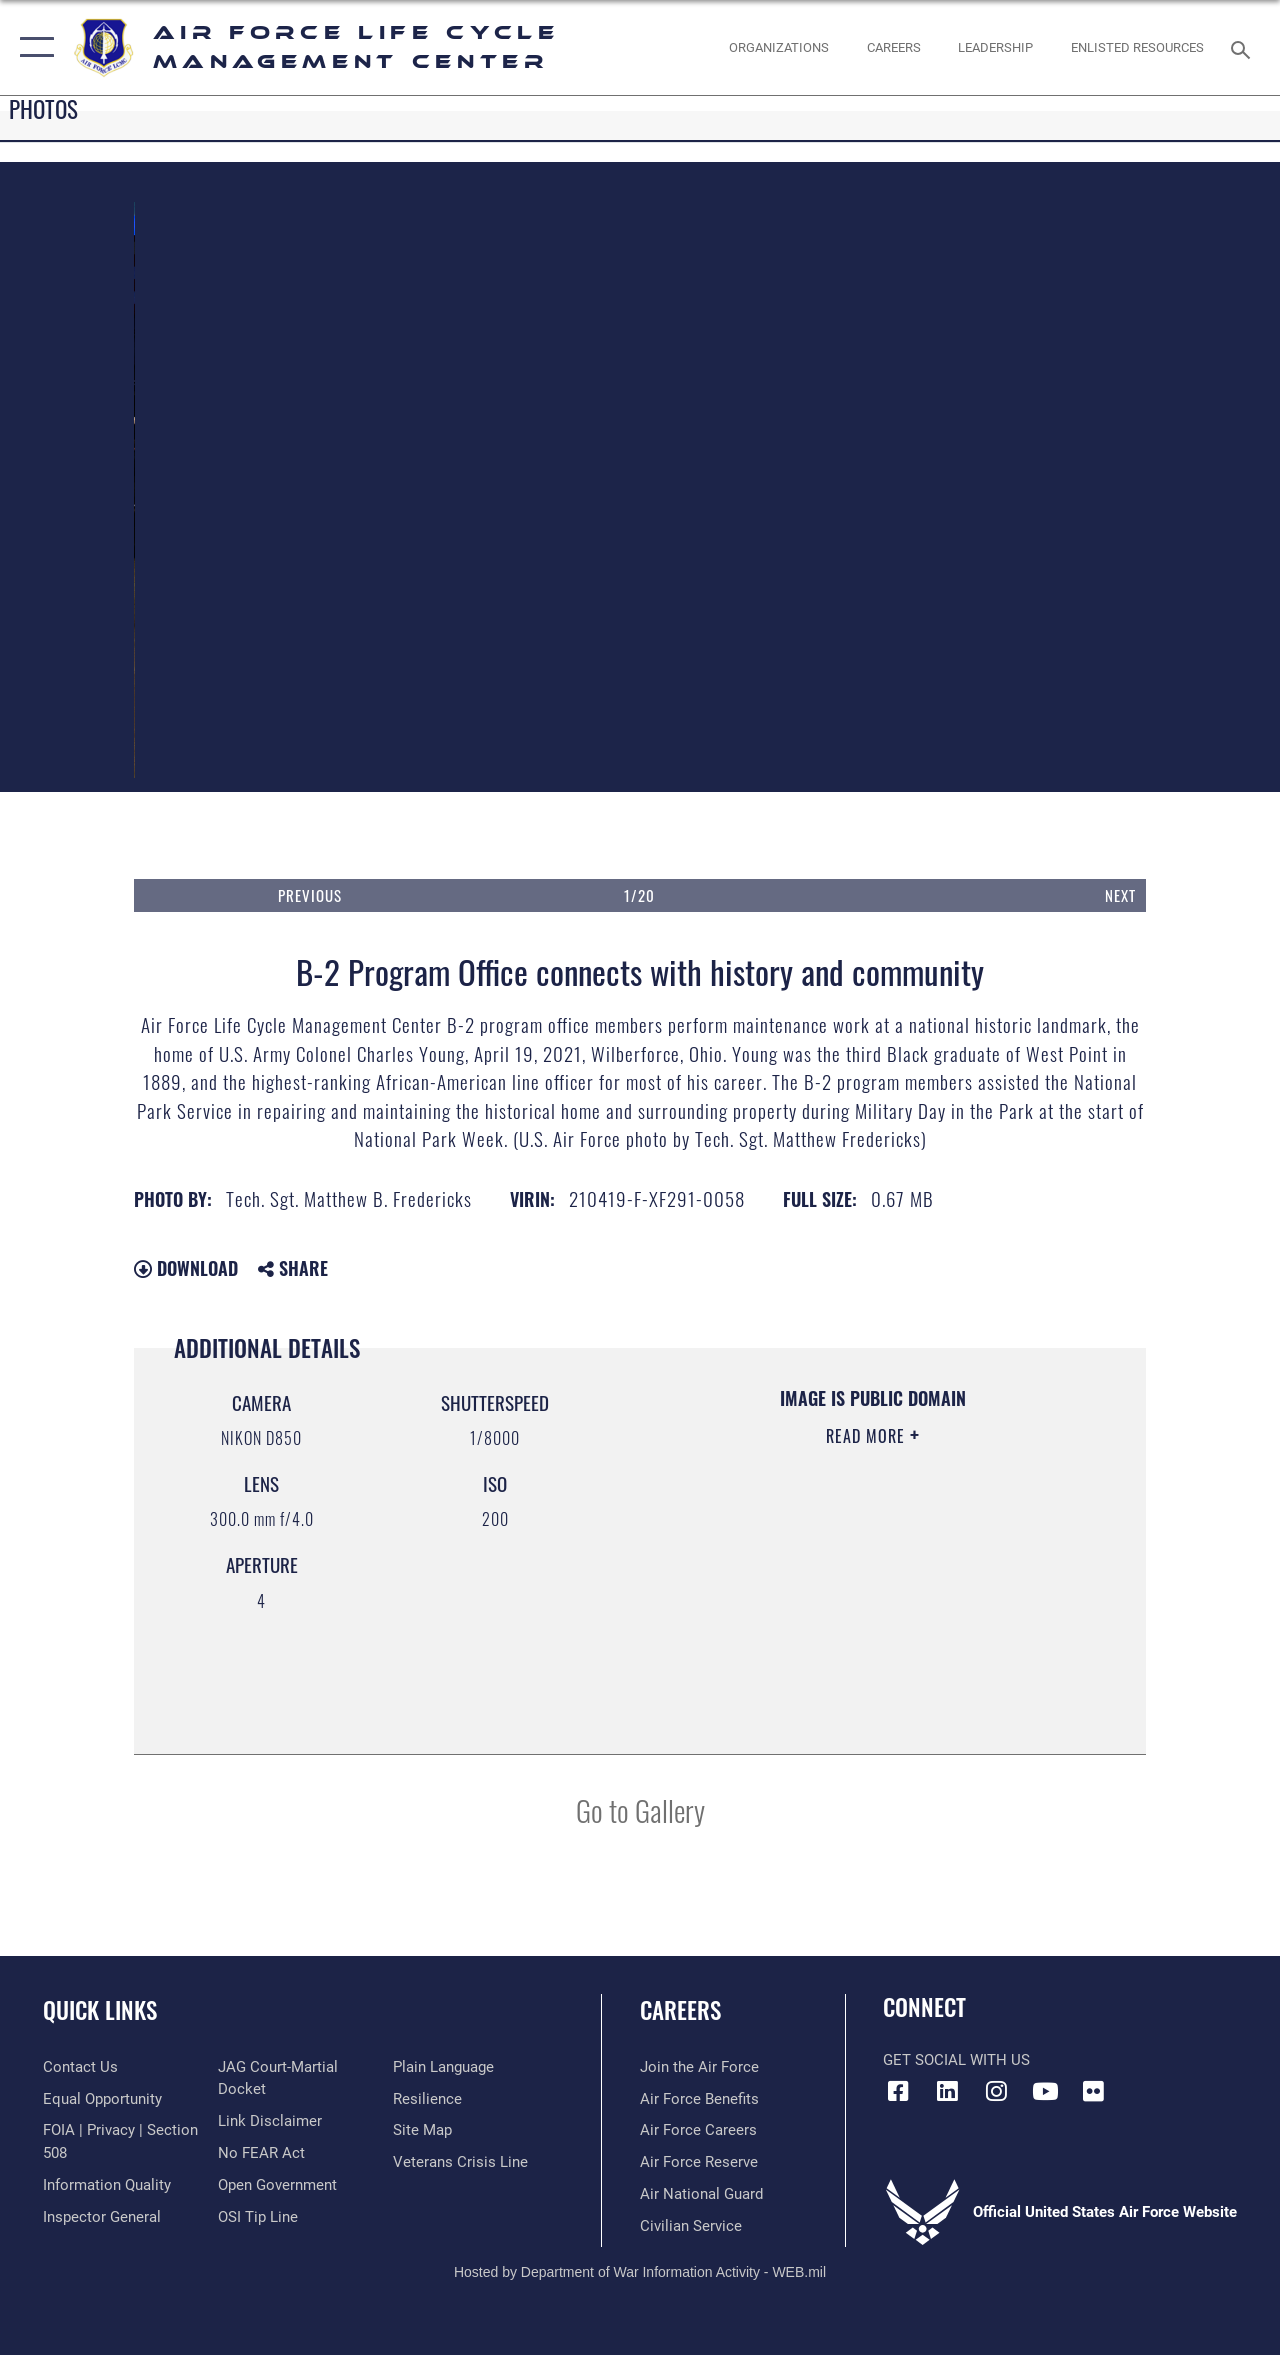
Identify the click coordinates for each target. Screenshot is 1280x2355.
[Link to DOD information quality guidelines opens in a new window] (107, 2185)
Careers (680, 2010)
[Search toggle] (1244, 47)
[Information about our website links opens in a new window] (270, 2121)
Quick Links (100, 2010)
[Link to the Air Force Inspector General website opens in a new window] (102, 2217)
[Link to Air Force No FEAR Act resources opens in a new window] (261, 2153)
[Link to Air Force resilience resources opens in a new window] (427, 2099)
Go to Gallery (640, 1809)
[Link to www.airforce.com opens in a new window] (699, 2067)
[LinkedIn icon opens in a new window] (947, 2091)
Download (186, 1268)
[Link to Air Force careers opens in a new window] (698, 2130)
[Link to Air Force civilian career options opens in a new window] (691, 2226)
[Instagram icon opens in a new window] (996, 2091)
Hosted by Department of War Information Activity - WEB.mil (640, 2272)
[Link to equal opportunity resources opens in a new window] (102, 2099)
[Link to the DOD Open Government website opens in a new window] (277, 2185)
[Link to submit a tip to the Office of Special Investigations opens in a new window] (258, 2217)
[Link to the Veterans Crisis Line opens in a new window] (460, 2162)
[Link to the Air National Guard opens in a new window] (701, 2194)
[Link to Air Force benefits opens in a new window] (699, 2099)
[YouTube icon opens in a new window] (1045, 2091)
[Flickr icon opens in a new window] (1094, 2091)
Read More (868, 1436)
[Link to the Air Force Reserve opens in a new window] (699, 2162)
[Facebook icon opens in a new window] (898, 2091)
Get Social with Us (956, 2060)
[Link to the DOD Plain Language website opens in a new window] (443, 2067)
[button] (32, 47)
